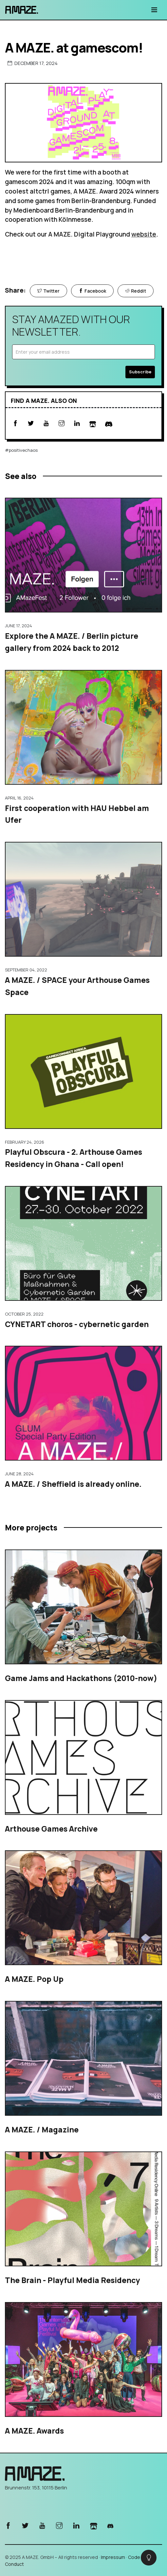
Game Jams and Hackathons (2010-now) (81, 1678)
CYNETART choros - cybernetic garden (77, 1324)
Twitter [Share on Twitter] (48, 291)
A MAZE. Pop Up (34, 1979)
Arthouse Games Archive (51, 1828)
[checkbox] (149, 2558)
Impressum (113, 2557)
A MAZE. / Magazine (42, 2129)
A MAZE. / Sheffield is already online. (73, 1484)
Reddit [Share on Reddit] (135, 291)
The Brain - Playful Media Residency (72, 2280)
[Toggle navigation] (154, 10)
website (143, 234)
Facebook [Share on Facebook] (92, 291)
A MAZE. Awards (34, 2430)
